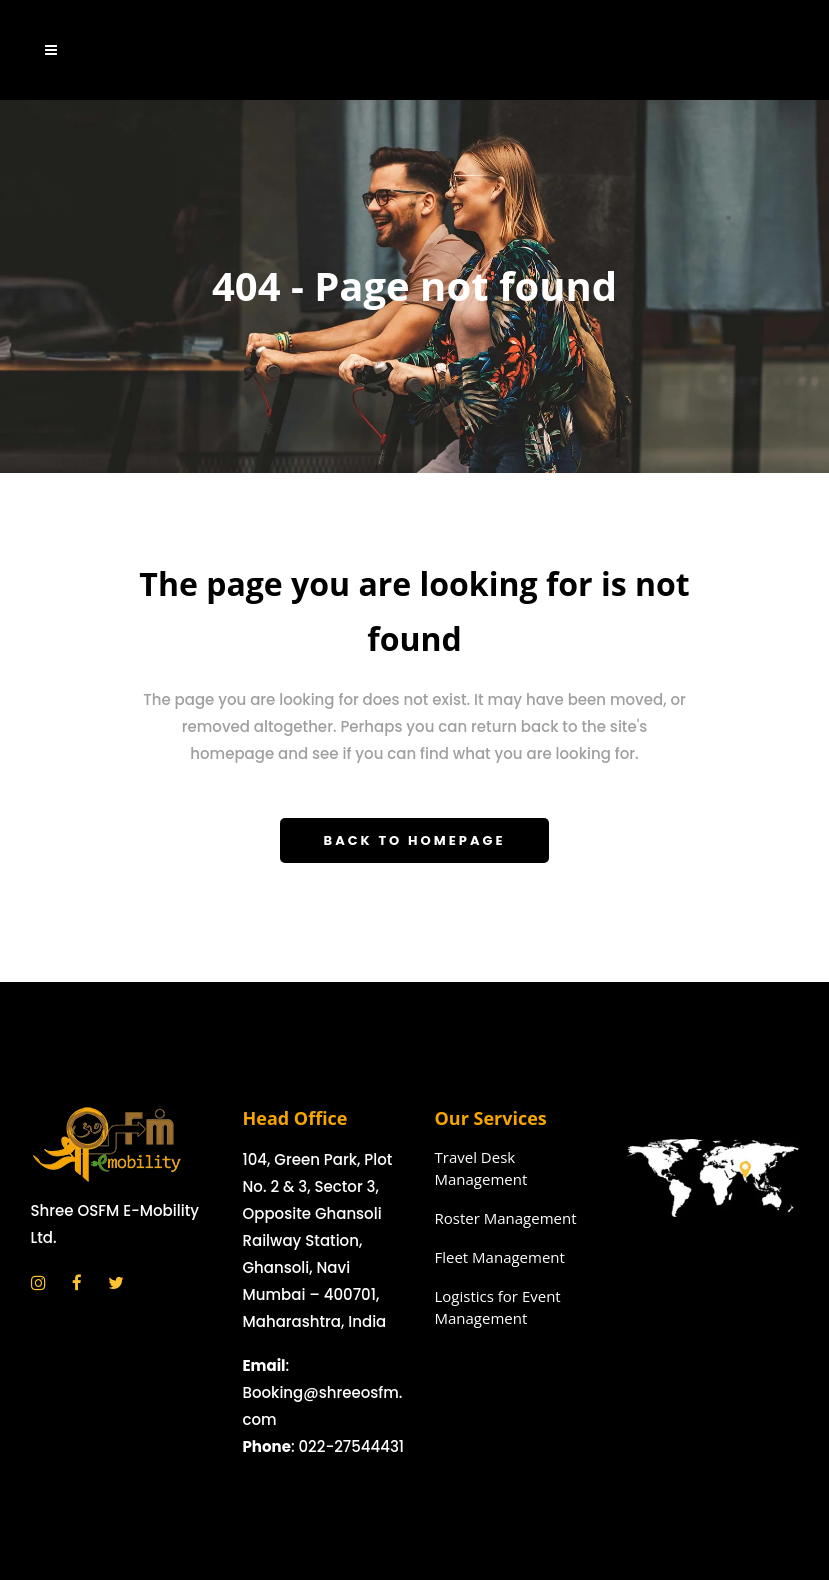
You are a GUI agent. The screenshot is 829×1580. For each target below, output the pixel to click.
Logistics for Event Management (498, 1307)
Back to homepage (415, 840)
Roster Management (506, 1218)
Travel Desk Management (481, 1168)
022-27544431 (351, 1446)
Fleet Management (500, 1257)
